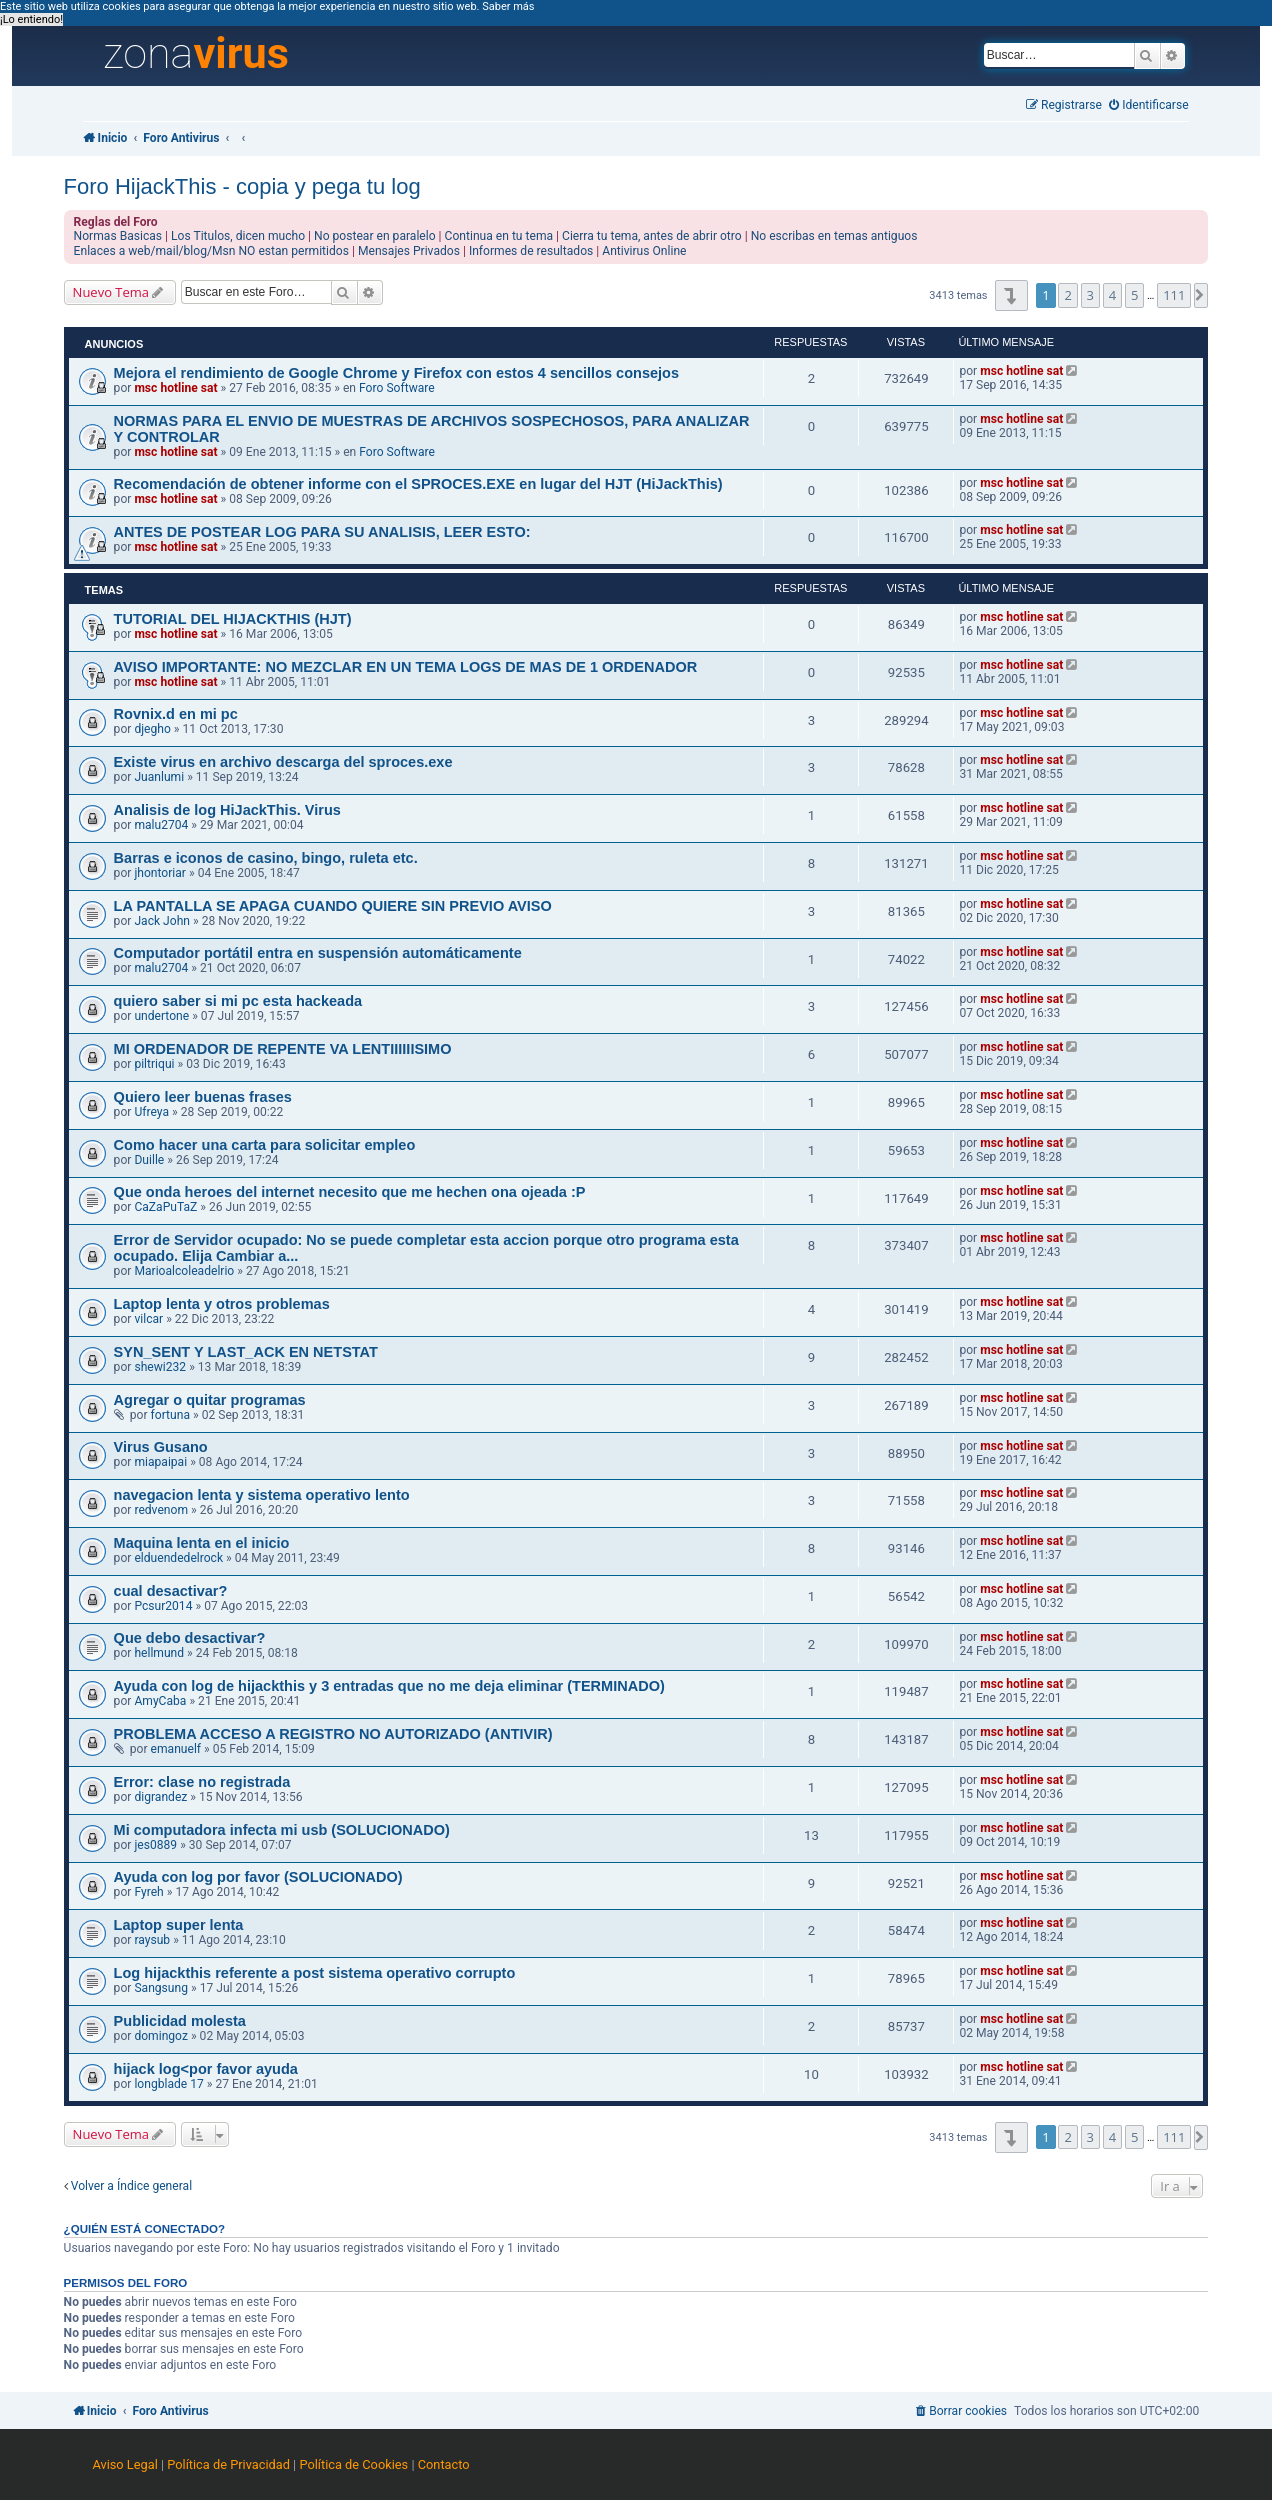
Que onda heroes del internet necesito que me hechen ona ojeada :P (350, 1192)
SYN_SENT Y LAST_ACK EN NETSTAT (246, 1352)
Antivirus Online (644, 251)
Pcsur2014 (163, 1606)
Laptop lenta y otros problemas (222, 1304)
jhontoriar (160, 873)
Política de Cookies (353, 2464)
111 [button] (1174, 295)
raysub (152, 1940)
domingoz (161, 2036)
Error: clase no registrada (202, 1782)
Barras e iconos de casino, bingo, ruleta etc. (266, 858)
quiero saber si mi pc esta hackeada (238, 1001)
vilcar (148, 1319)
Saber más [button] (508, 6)
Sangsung (161, 1988)
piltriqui (154, 1064)
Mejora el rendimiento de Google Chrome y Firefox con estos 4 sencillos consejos (396, 373)
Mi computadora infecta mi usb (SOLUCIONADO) (282, 1830)
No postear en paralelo (375, 236)
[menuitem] (1149, 105)
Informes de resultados (531, 251)
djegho (152, 729)
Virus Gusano (161, 1447)
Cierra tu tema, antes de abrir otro (652, 236)
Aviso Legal (124, 2464)
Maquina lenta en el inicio (202, 1543)
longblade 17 (168, 2084)
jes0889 (155, 1845)
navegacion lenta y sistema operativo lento (262, 1495)
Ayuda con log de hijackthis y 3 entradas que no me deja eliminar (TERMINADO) (389, 1686)
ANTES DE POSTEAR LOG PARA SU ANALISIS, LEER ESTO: (322, 532)
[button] (1011, 295)
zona (196, 54)
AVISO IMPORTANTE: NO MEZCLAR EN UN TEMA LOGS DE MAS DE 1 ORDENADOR (406, 667)
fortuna (170, 1415)
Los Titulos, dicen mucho (238, 236)
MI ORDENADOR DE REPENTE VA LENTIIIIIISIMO (283, 1049)
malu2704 (161, 825)
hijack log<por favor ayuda (206, 2069)
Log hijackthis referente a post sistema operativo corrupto (315, 1973)
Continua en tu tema (499, 236)
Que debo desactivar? (190, 1638)
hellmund (159, 1653)
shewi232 (160, 1367)
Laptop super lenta (179, 1925)
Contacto (444, 2464)
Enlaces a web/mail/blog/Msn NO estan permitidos (211, 251)
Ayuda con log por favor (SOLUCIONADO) (258, 1877)
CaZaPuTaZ (165, 1207)
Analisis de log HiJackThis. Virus (227, 810)
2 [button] (1067, 295)
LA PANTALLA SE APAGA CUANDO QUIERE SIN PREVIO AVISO (333, 906)
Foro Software (397, 388)
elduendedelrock (178, 1558)
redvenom (161, 1510)
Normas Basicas (118, 236)
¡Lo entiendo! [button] (31, 19)
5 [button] (1134, 295)
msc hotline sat (175, 388)
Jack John (162, 921)
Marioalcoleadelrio (184, 1271)
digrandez (160, 1797)
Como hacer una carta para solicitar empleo (265, 1145)
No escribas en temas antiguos (834, 236)
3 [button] (1090, 295)
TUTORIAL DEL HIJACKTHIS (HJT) (233, 619)
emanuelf (176, 1749)
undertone (161, 1016)
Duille (149, 1160)
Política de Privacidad (228, 2464)
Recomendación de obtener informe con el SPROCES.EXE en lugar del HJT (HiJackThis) (418, 484)
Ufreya (151, 1112)
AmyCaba (160, 1701)
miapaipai (160, 1462)
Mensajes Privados (409, 251)
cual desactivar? (171, 1591)
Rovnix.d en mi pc (176, 714)
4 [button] (1112, 295)
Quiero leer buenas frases (203, 1097)
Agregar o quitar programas (210, 1400)
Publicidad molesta (180, 2021)
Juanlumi (159, 777)
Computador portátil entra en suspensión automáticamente (318, 953)
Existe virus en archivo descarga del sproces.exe (283, 762)
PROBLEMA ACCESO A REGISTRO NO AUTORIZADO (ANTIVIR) (333, 1734)
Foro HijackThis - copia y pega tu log (242, 186)
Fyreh (148, 1892)
